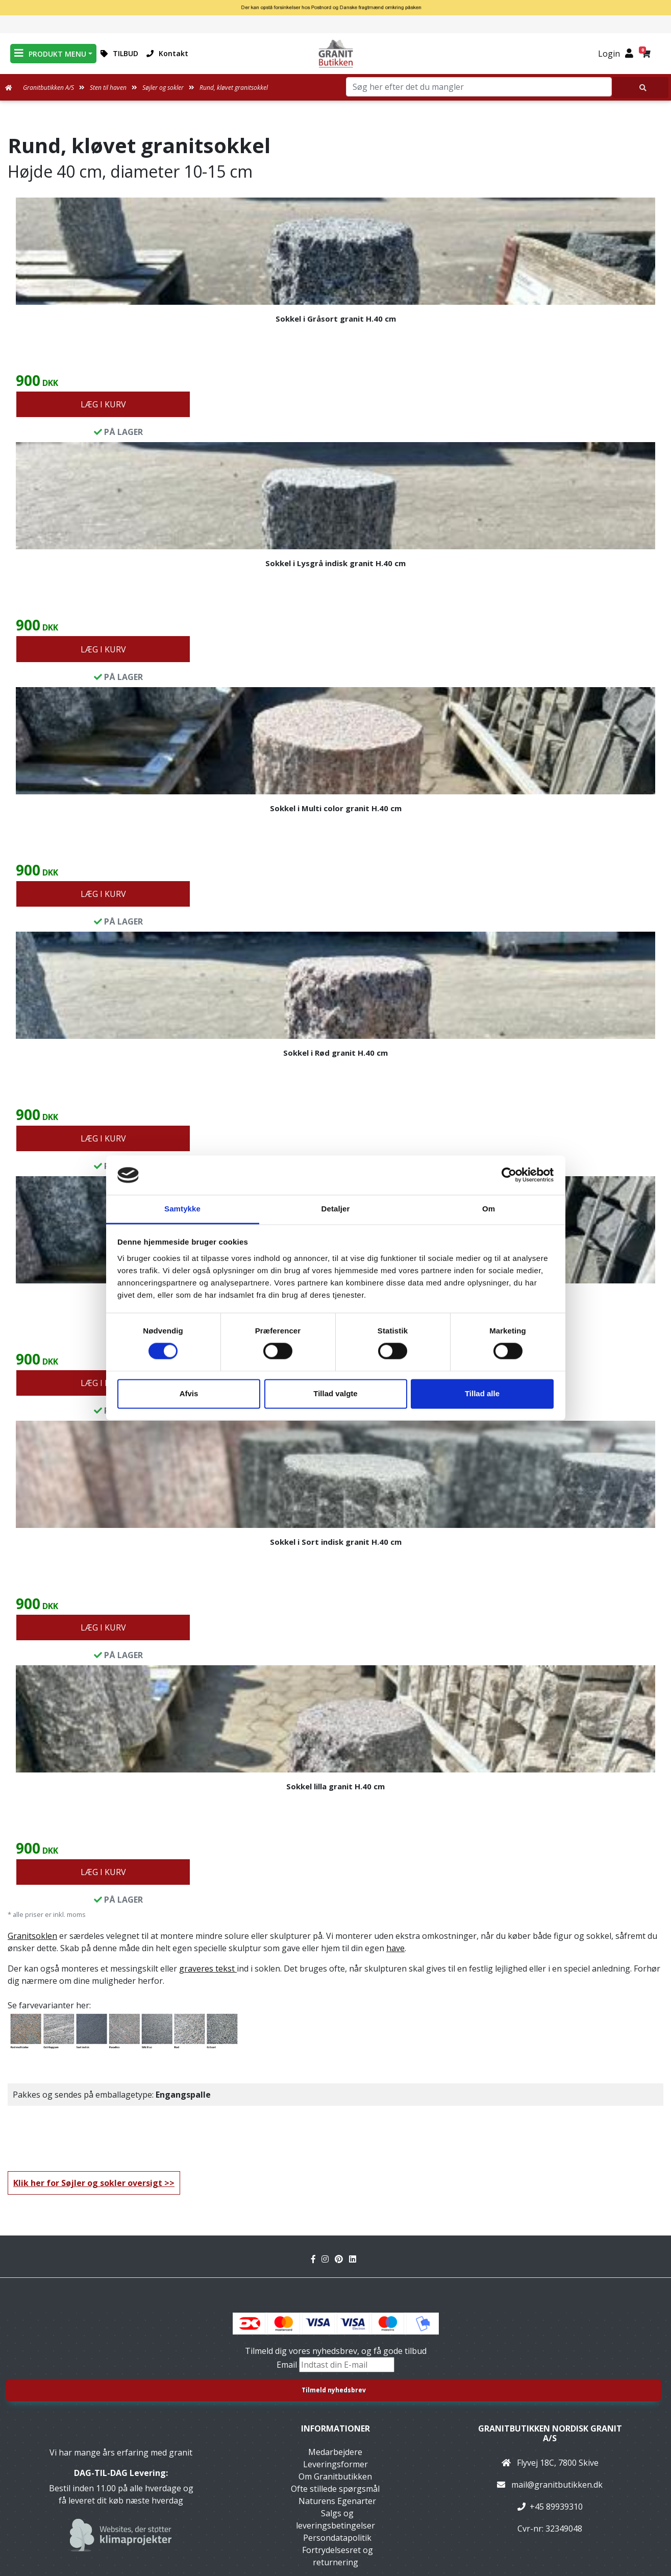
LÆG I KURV (103, 404)
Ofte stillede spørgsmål (335, 2488)
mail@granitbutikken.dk (557, 2484)
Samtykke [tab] (182, 1208)
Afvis (189, 1393)
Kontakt (167, 53)
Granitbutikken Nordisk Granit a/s (550, 2433)
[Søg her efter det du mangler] (640, 87)
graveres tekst (208, 1968)
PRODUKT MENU (50, 53)
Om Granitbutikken (335, 2476)
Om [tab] (488, 1208)
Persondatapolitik (337, 2537)
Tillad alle (482, 1393)
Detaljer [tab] (335, 1208)
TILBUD (119, 53)
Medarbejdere (335, 2452)
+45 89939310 (556, 2506)
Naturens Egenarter (337, 2501)
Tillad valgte (335, 1393)
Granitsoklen (32, 1935)
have (395, 1948)
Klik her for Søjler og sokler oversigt (87, 2183)
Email (288, 2364)
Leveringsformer (335, 2464)
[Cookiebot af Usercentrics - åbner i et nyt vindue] (509, 1175)
